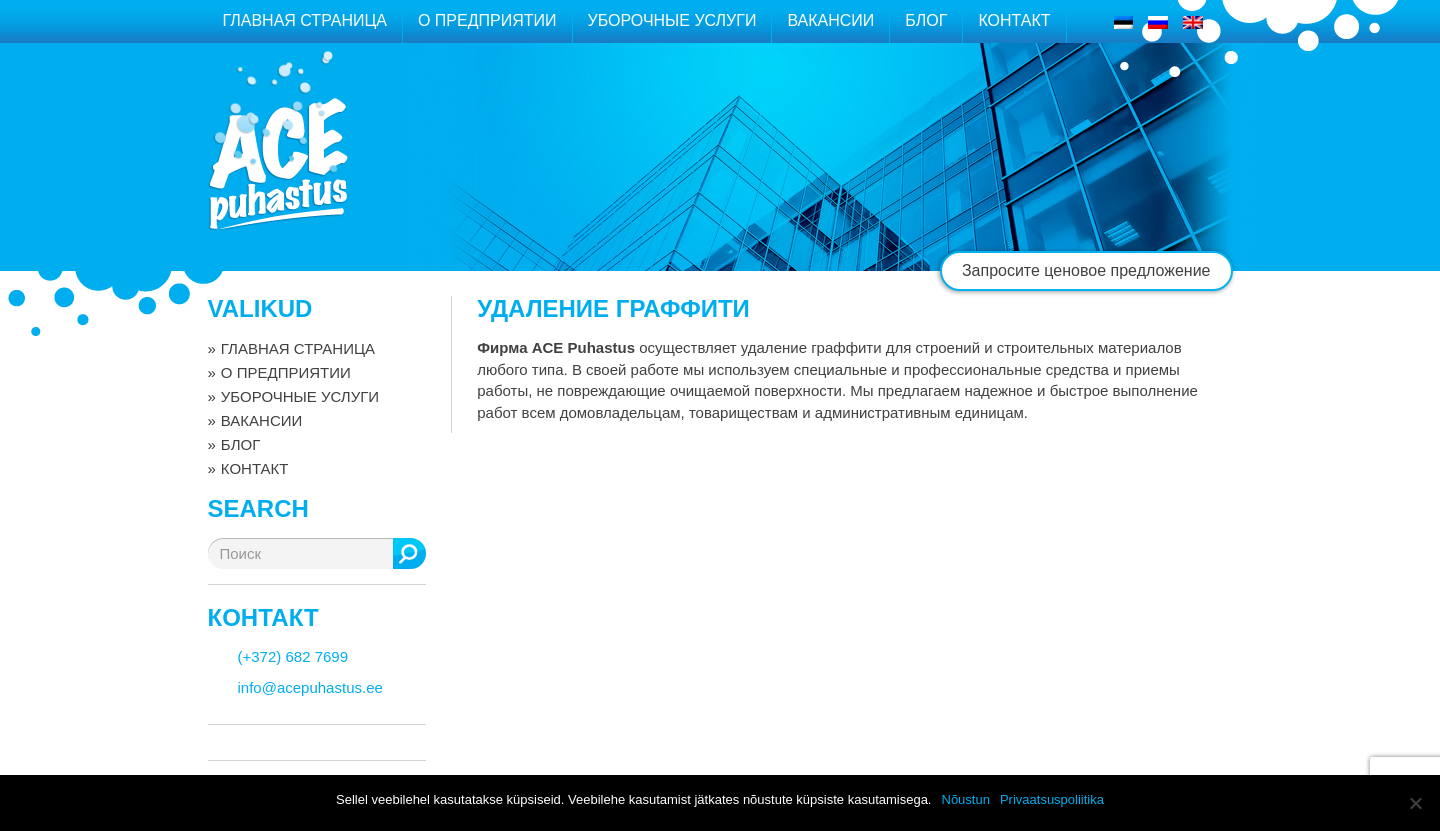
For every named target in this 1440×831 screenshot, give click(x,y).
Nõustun (966, 799)
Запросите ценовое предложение (1086, 270)
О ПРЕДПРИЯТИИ (487, 20)
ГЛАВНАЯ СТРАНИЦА (305, 20)
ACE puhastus (278, 164)
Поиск (409, 553)
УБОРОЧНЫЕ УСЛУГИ (672, 20)
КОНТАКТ (1014, 20)
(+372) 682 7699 (293, 656)
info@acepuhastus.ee (310, 687)
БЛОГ (926, 20)
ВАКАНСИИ (830, 20)
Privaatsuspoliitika (1052, 799)
